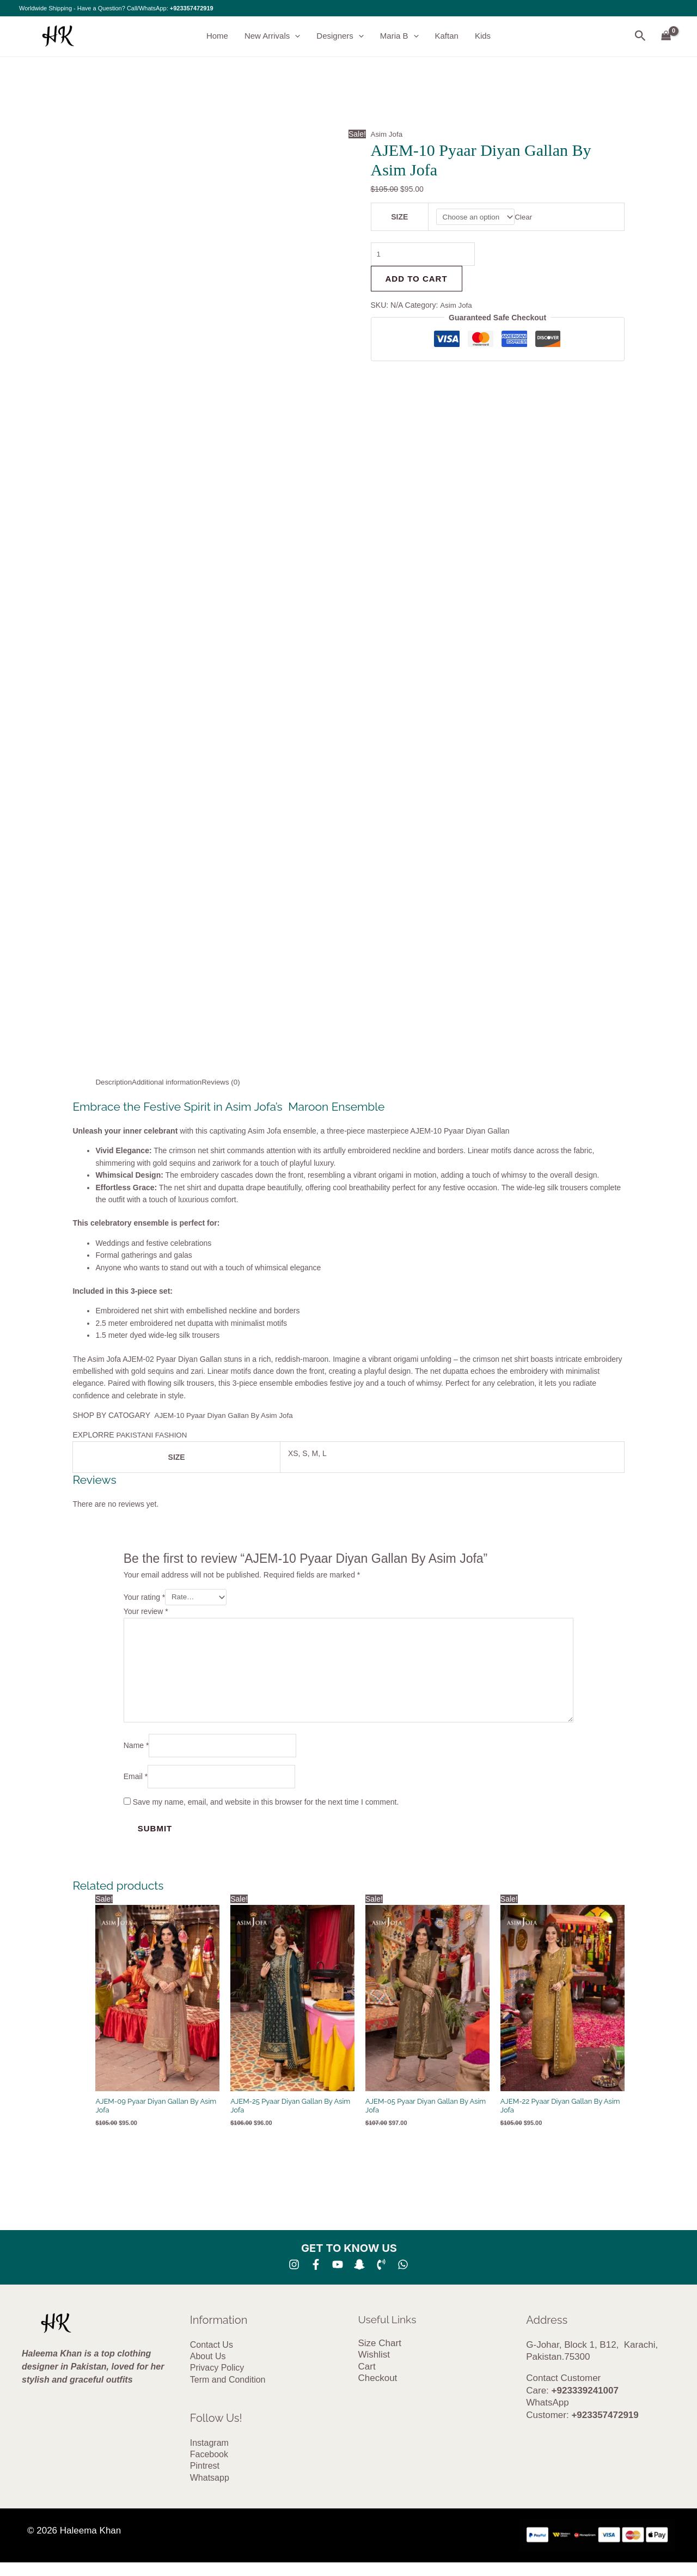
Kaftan (446, 36)
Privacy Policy (217, 2378)
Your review (146, 1612)
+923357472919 (191, 8)
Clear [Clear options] (526, 217)
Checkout (378, 2389)
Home (217, 36)
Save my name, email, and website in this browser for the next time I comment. (266, 1810)
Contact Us (211, 2353)
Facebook (209, 2466)
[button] (295, 36)
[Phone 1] (381, 2273)
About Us (208, 2365)
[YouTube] (337, 2273)
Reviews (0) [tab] (227, 1082)
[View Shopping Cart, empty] (666, 36)
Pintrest (204, 2478)
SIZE (398, 217)
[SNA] (359, 2273)
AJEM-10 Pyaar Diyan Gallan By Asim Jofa (226, 1415)
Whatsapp (209, 2490)
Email (136, 1784)
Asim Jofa (387, 134)
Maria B (399, 36)
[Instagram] (294, 2273)
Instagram (209, 2453)
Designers (340, 36)
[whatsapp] (403, 2273)
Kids (483, 36)
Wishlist (374, 2364)
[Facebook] (315, 2273)
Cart (367, 2376)
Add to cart (417, 281)
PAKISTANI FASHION (155, 1435)
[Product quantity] (425, 255)
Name (136, 1752)
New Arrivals (272, 36)
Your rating (145, 1597)
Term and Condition (228, 2390)
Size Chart (379, 2352)
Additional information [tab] (170, 1082)
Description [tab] (114, 1082)
